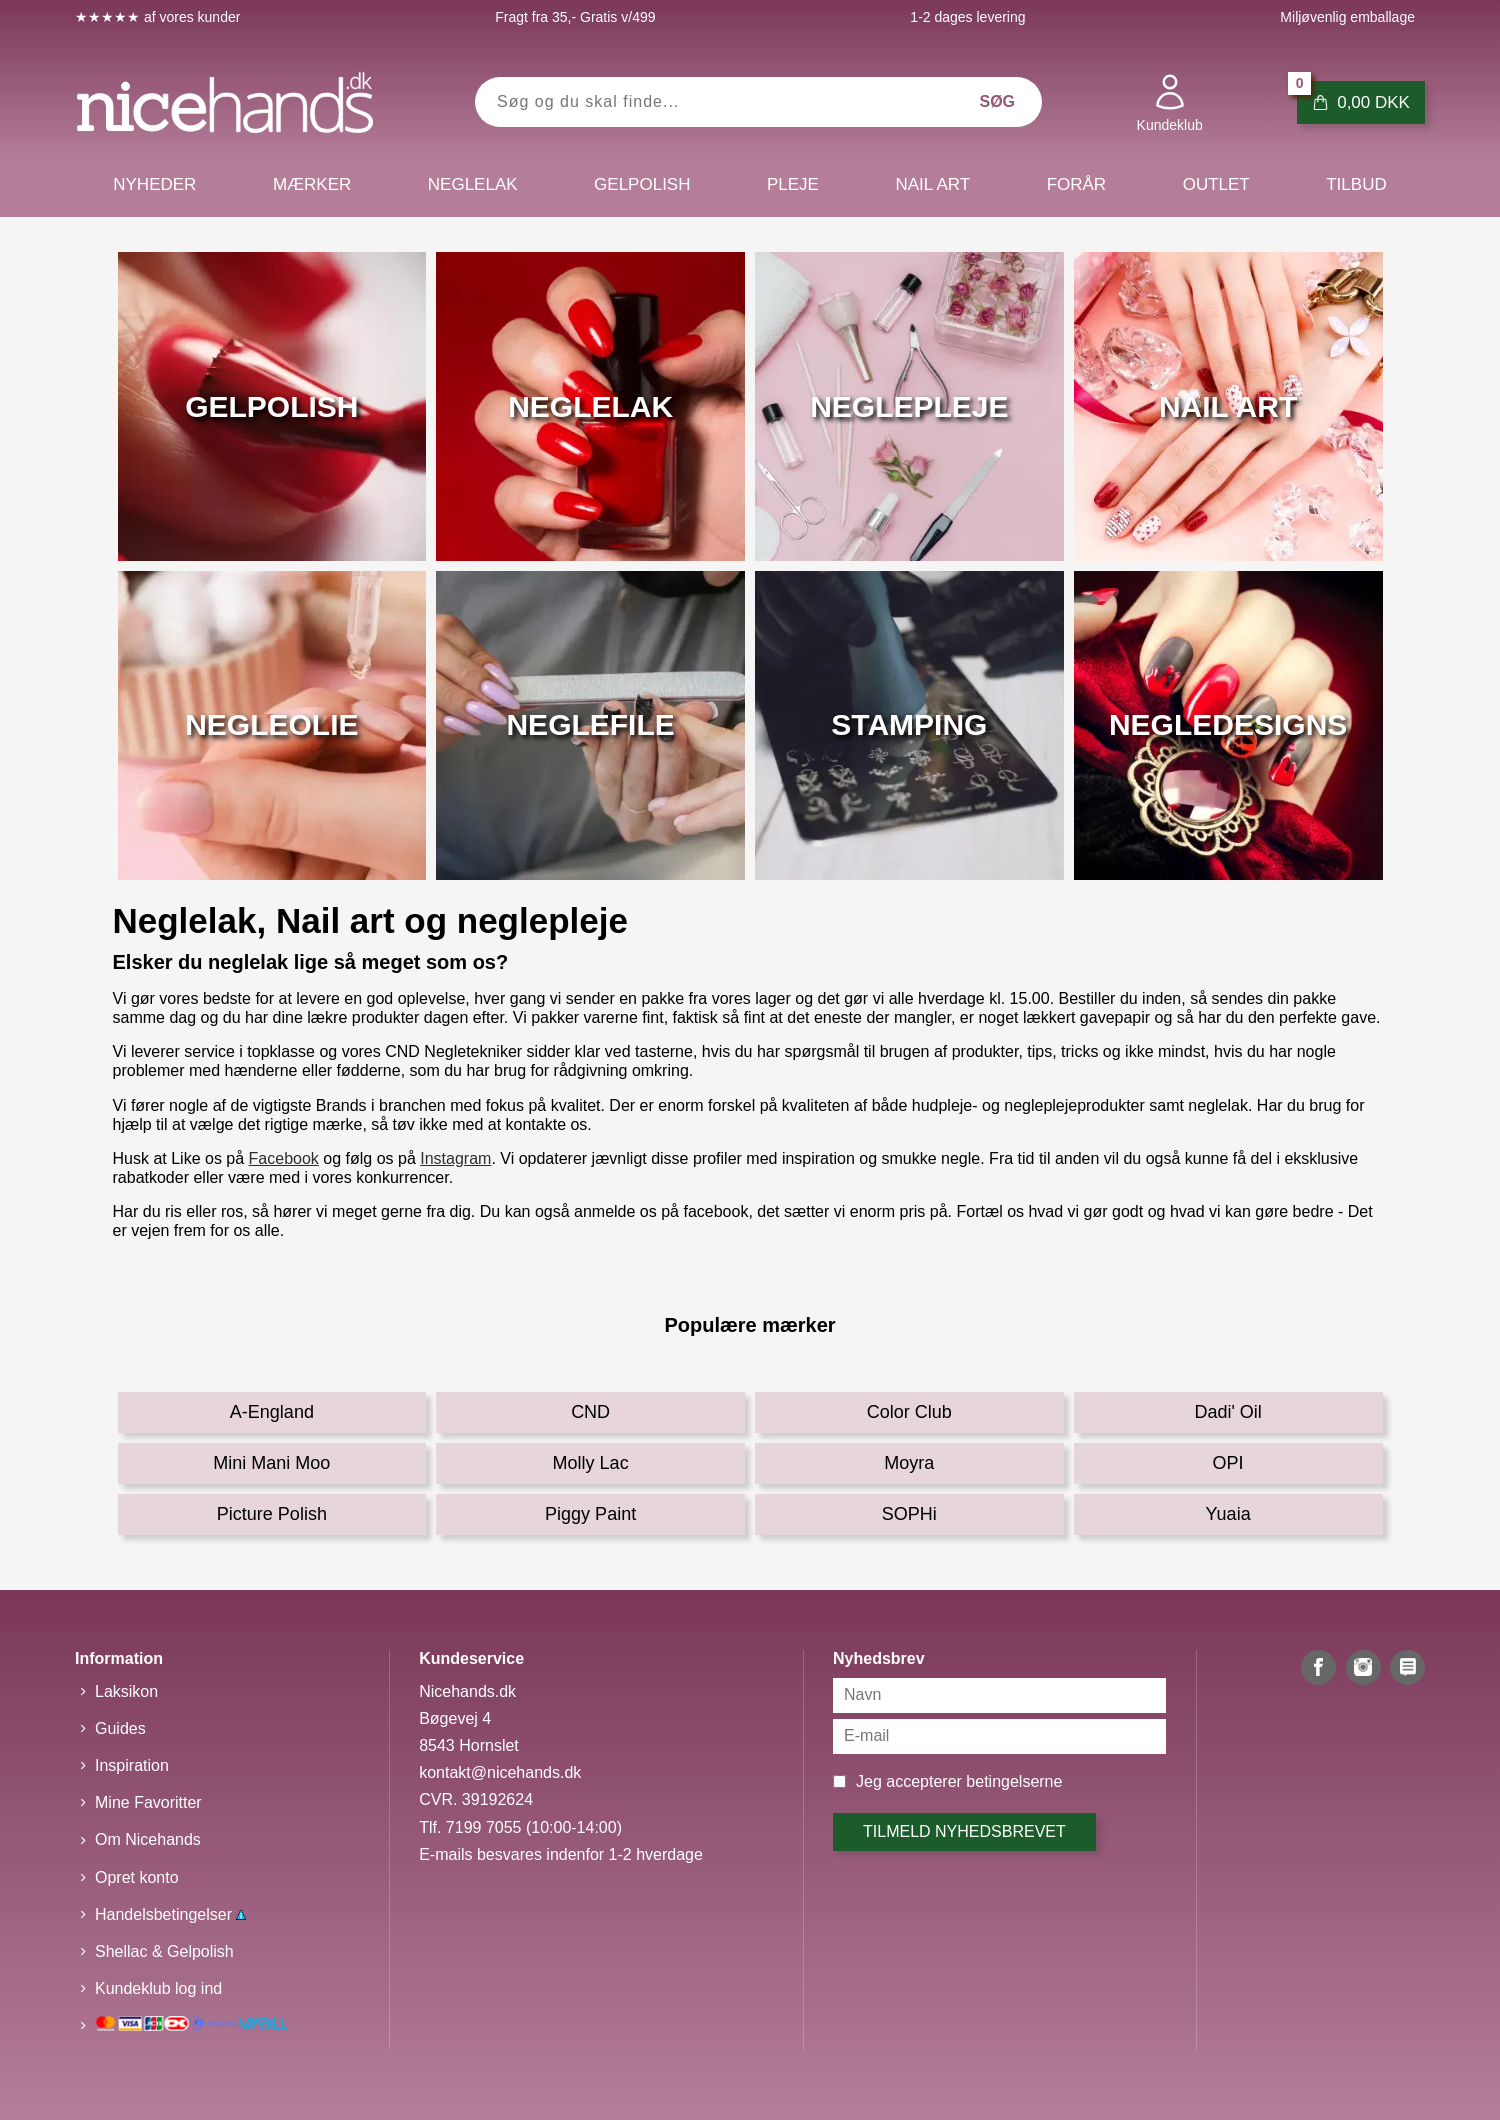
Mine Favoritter (148, 1802)
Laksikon (126, 1691)
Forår (1077, 184)
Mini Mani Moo (271, 1463)
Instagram (455, 1158)
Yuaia (1228, 1514)
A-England (272, 1412)
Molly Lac (591, 1463)
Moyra (909, 1463)
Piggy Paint (590, 1514)
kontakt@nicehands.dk (500, 1772)
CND (590, 1412)
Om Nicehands (148, 1839)
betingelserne (1014, 1781)
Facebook (284, 1158)
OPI (1228, 1463)
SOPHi (909, 1514)
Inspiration (132, 1765)
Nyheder (154, 184)
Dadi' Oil (1227, 1412)
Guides (120, 1728)
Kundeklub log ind (158, 1988)
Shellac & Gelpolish (164, 1951)
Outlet (1216, 184)
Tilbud (1356, 184)
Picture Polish (272, 1514)
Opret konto (137, 1877)
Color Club (909, 1412)
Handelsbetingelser (170, 1914)
